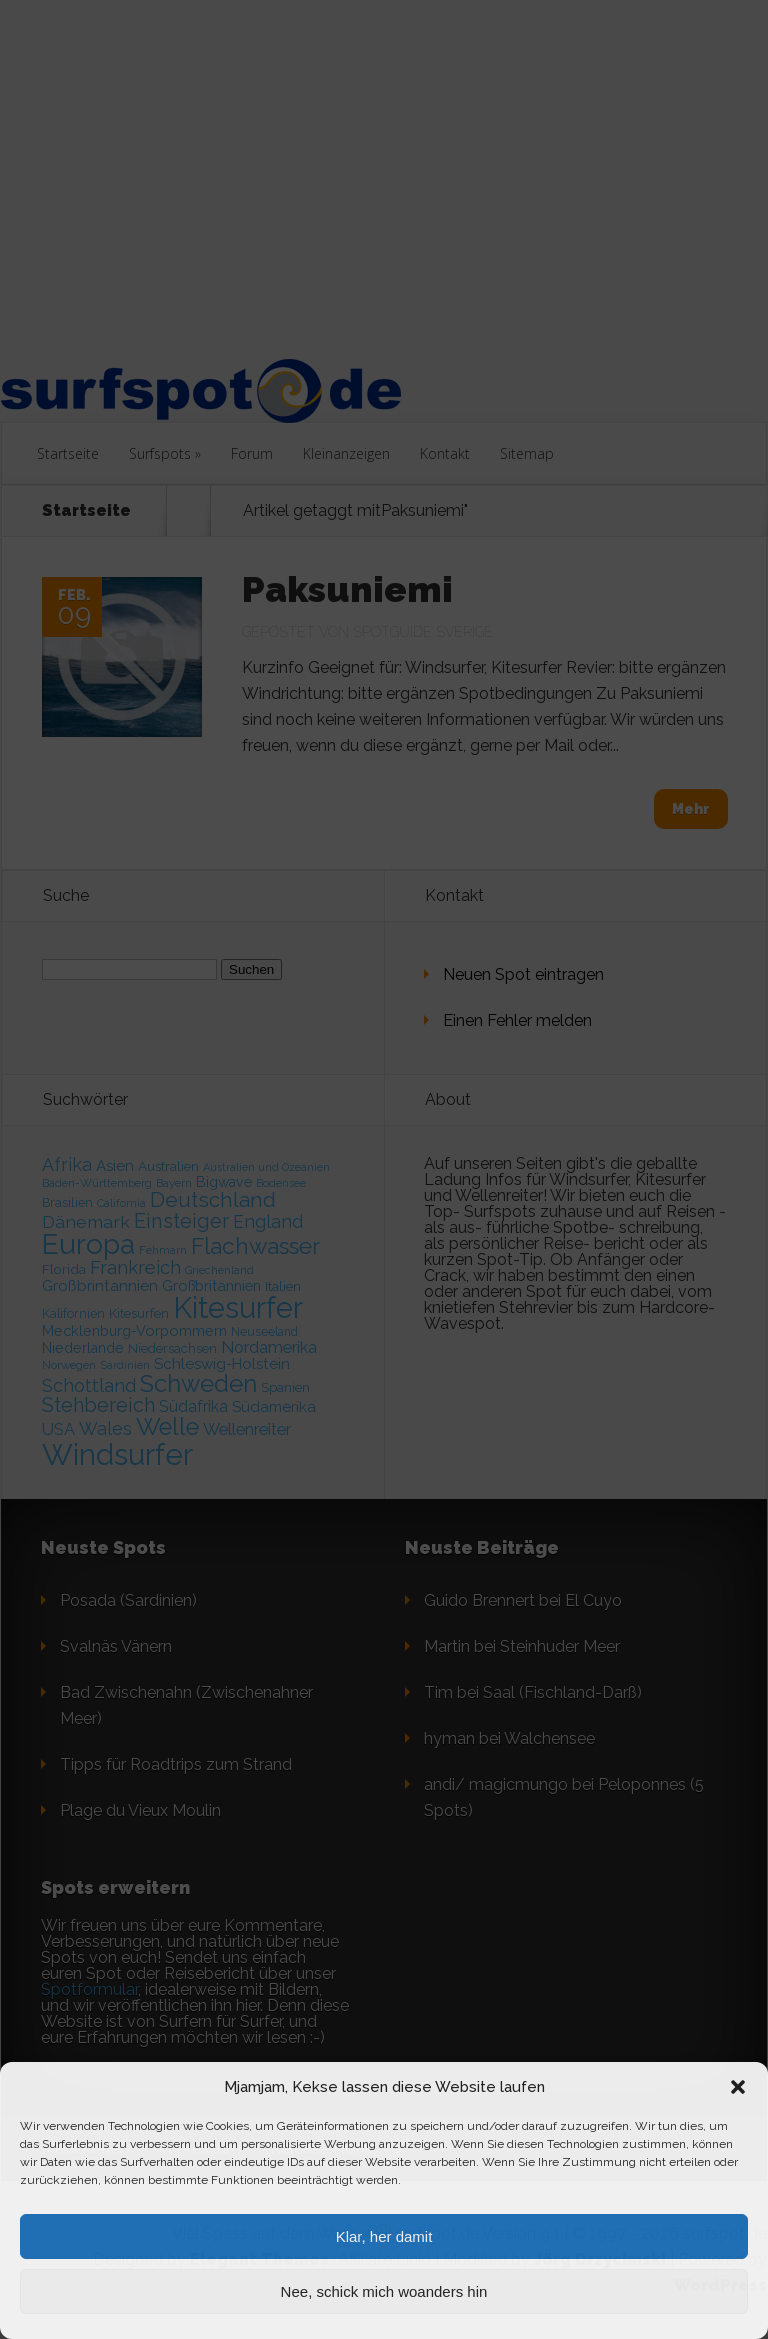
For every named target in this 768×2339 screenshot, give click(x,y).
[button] (738, 2087)
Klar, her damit (384, 2236)
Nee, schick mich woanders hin (384, 2291)
